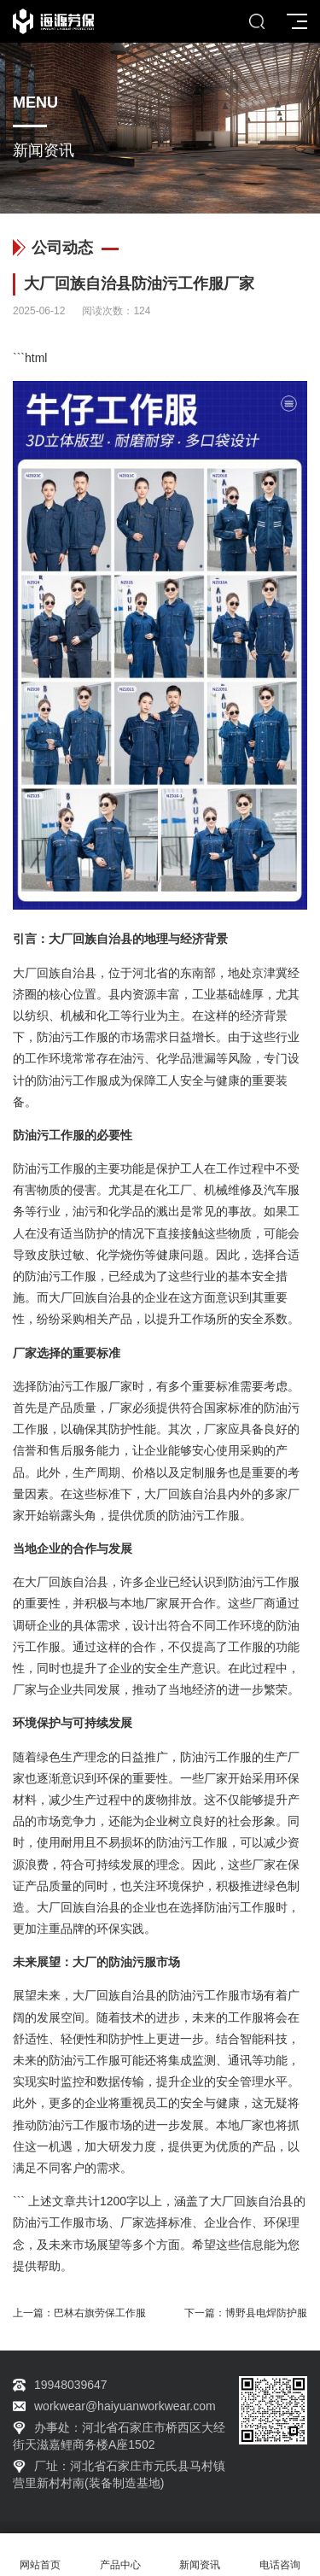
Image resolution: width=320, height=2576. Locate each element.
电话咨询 (280, 2555)
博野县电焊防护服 (266, 2313)
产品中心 (120, 2555)
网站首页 (40, 2555)
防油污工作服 (72, 1037)
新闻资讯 (200, 2555)
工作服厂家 (102, 1386)
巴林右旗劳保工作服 (100, 2313)
